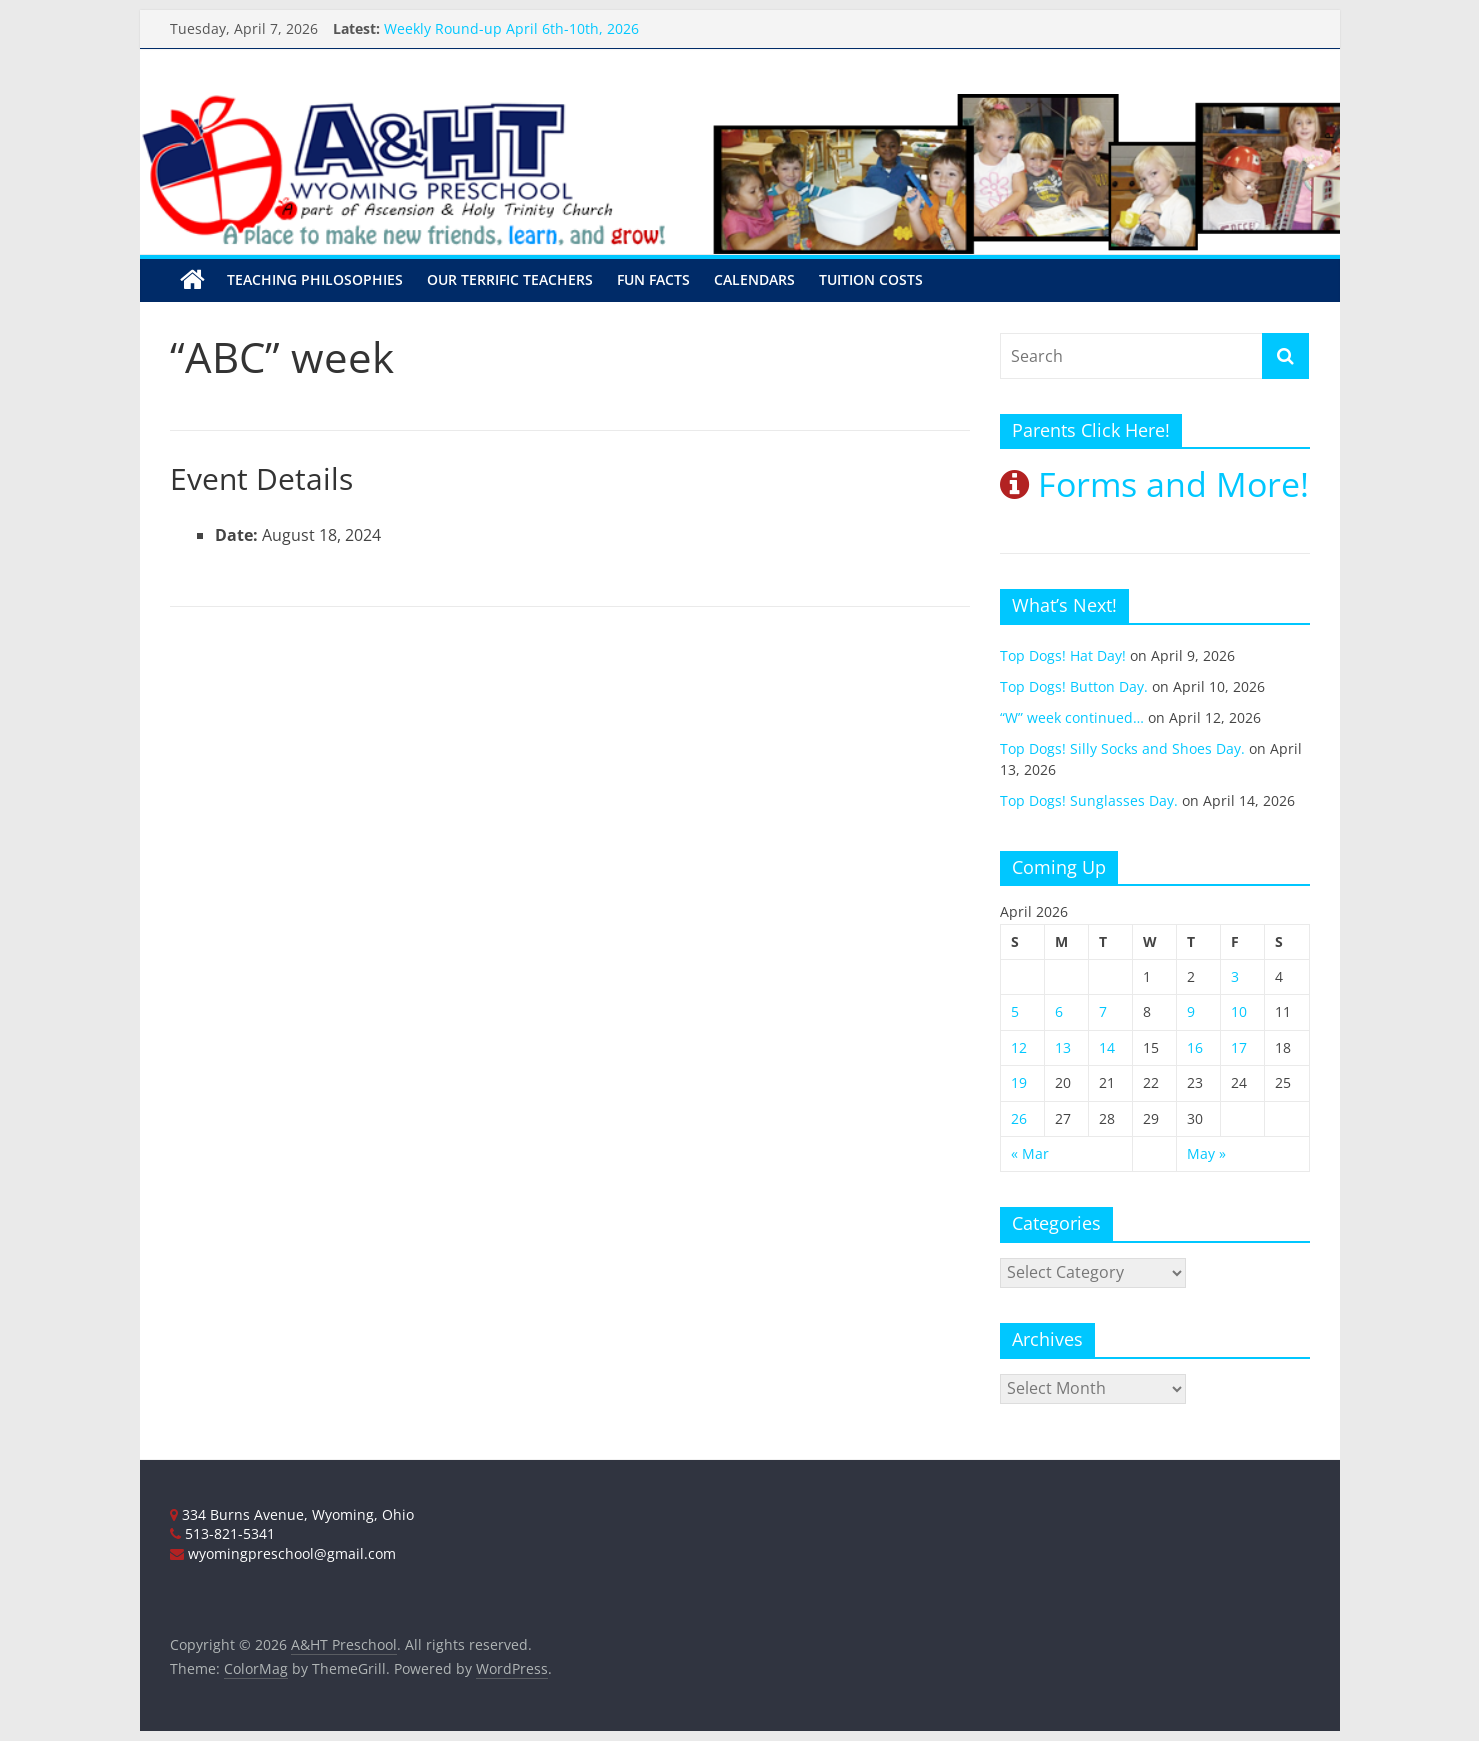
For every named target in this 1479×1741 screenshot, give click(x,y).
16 (1195, 1047)
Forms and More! (1154, 484)
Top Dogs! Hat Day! (1063, 655)
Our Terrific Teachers (510, 279)
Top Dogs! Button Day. (1074, 686)
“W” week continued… (1072, 717)
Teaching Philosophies (315, 279)
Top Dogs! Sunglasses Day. (1089, 800)
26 (1019, 1117)
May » (1206, 1153)
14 (1107, 1047)
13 (1063, 1047)
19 (1019, 1082)
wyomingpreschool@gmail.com (283, 1553)
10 (1239, 1011)
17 (1239, 1047)
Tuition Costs (871, 279)
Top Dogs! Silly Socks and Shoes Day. (1122, 748)
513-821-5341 (222, 1533)
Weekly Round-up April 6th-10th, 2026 (511, 28)
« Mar (1030, 1153)
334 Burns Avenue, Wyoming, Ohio (292, 1513)
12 (1019, 1047)
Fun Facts (653, 279)
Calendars (754, 279)
